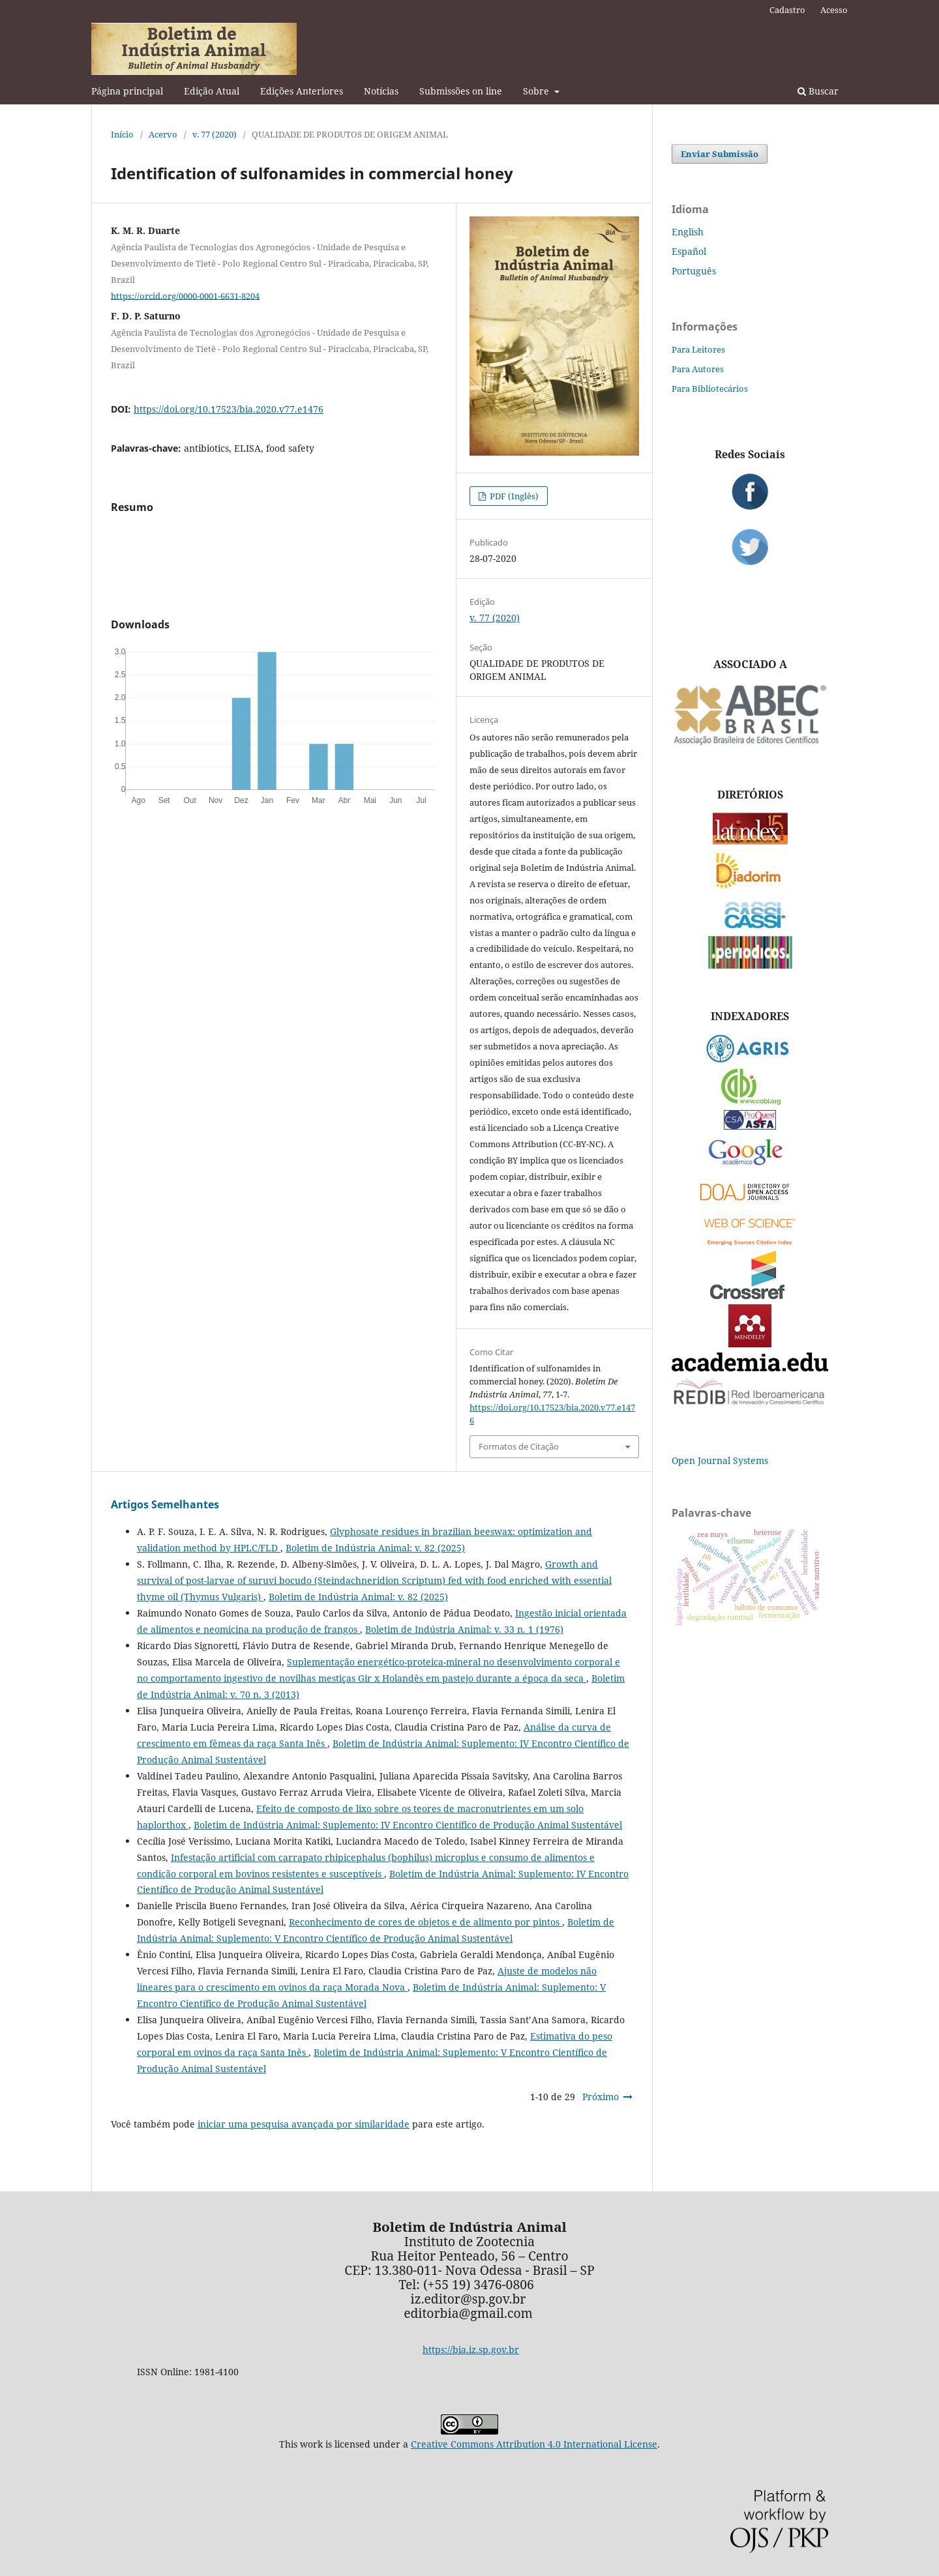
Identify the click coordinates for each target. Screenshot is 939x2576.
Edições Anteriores (301, 91)
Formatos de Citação (519, 1446)
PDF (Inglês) (513, 496)
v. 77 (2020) (214, 134)
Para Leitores (698, 349)
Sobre (537, 91)
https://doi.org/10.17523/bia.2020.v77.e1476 (228, 409)
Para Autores (698, 369)
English (688, 232)
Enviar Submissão (719, 154)
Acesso (834, 10)
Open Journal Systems (720, 1460)
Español (689, 251)
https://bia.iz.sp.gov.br (471, 2349)
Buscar (818, 91)
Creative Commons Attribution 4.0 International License (534, 2444)
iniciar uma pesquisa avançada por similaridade (304, 2124)
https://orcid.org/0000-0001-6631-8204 (185, 295)
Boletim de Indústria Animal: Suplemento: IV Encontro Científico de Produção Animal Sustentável (408, 1825)
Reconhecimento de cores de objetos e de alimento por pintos (425, 1922)
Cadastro (787, 10)
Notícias (381, 91)
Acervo (163, 134)
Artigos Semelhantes (165, 1504)
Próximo (600, 2096)
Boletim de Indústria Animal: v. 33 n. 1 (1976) (464, 1629)
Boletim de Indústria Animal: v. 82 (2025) (375, 1548)
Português (694, 271)
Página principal (127, 91)
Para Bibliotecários (710, 388)
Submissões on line (460, 91)
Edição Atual (211, 91)
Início (122, 134)
